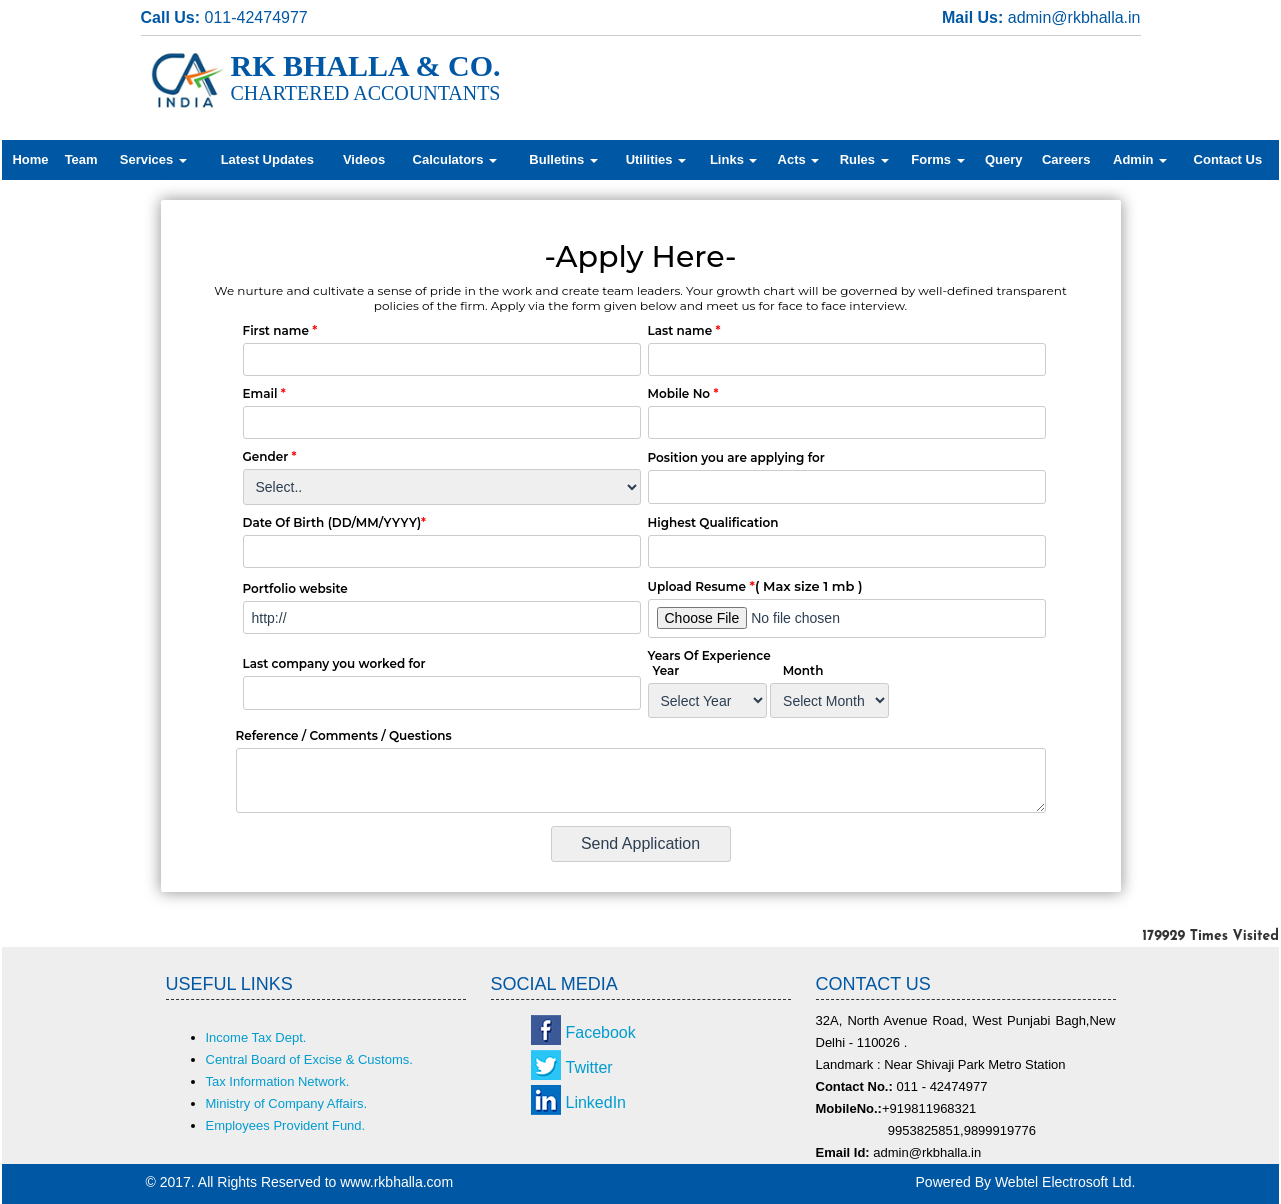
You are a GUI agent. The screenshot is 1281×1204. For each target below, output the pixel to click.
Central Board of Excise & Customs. (309, 1059)
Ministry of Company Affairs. (287, 1103)
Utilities (656, 159)
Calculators (455, 159)
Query (1004, 159)
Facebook (601, 1032)
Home (30, 159)
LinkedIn (596, 1102)
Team (81, 159)
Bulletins (563, 159)
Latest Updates (267, 159)
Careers (1066, 159)
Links (734, 159)
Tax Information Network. (278, 1081)
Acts (799, 159)
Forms (937, 159)
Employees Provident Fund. (286, 1125)
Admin (1140, 159)
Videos (364, 159)
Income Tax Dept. (256, 1037)
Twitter (589, 1067)
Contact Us (1228, 159)
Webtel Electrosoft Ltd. (1065, 1182)
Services (153, 159)
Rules (864, 159)
